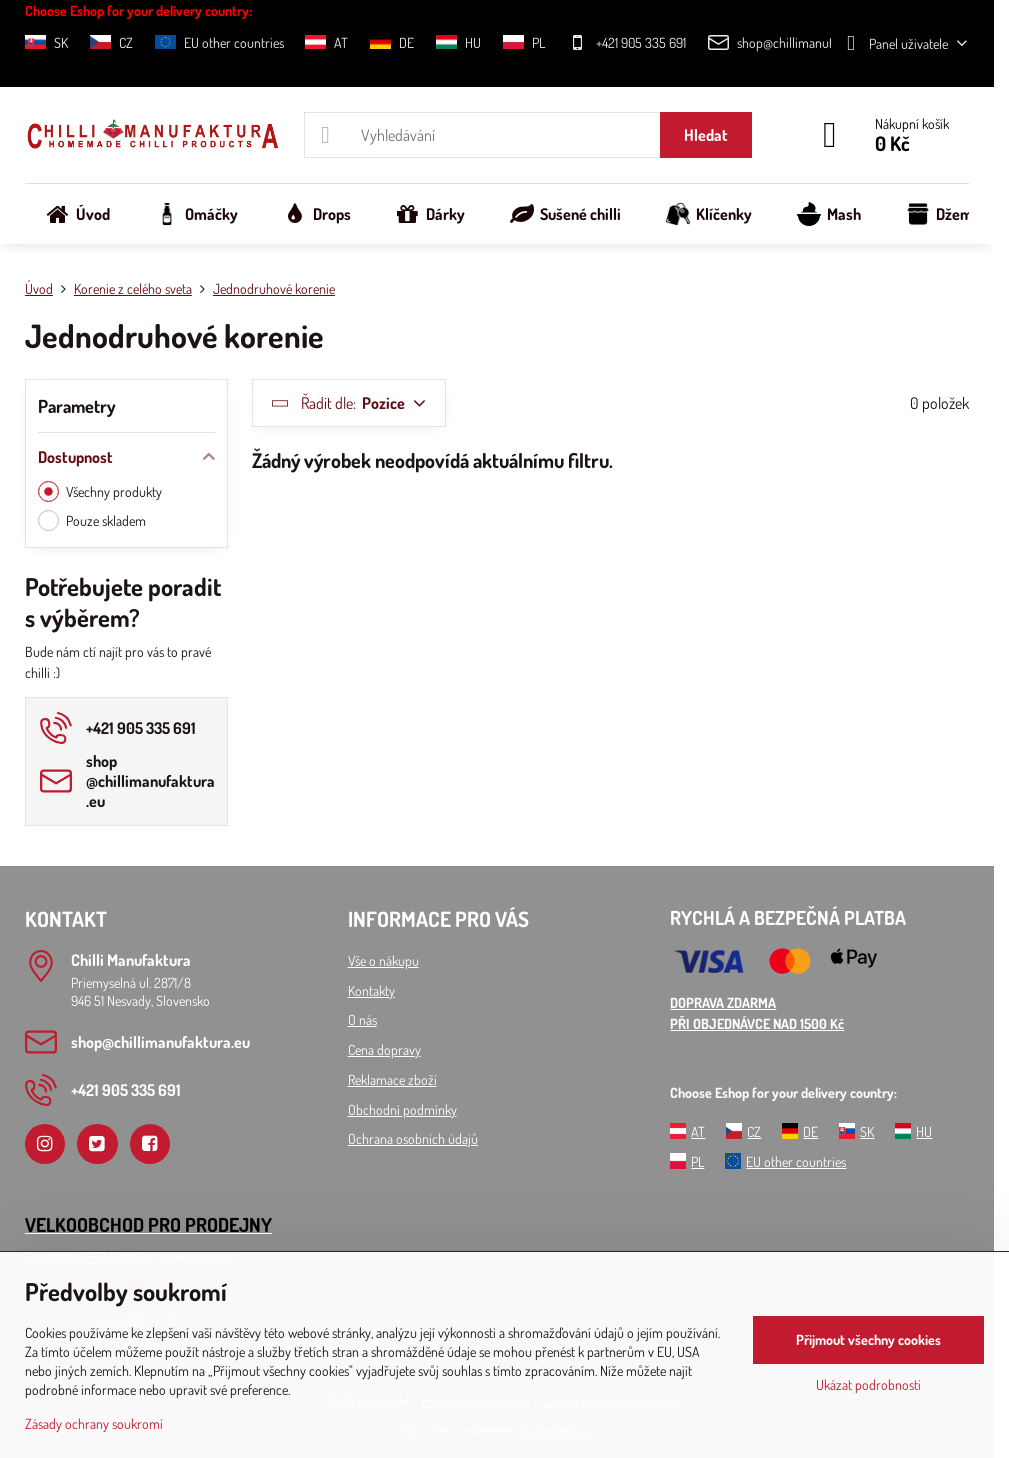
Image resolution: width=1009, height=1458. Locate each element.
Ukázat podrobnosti (868, 1384)
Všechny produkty (100, 491)
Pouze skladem (92, 520)
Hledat (706, 135)
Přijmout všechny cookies (868, 1339)
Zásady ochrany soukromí (94, 1423)
